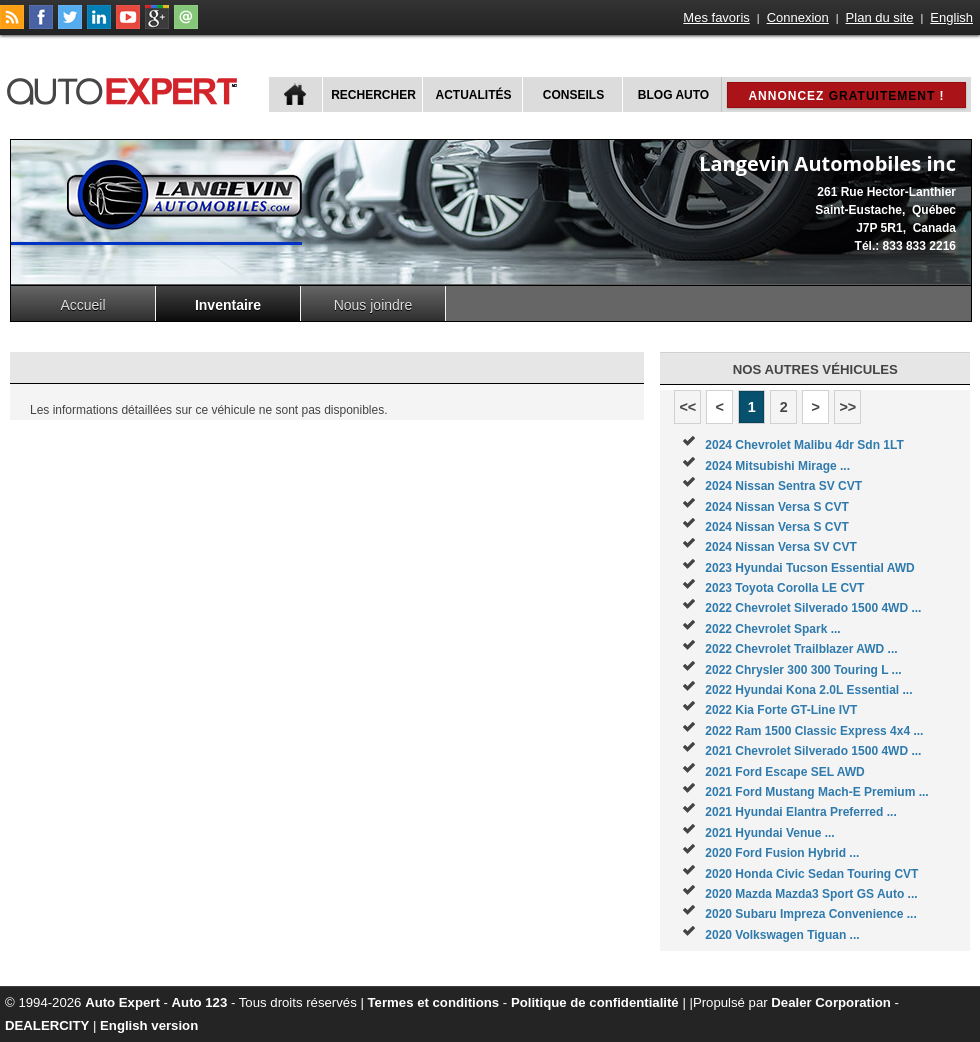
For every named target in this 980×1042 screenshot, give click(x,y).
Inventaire (228, 305)
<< (687, 407)
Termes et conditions (434, 1002)
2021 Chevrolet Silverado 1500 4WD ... (813, 751)
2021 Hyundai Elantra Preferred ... (800, 812)
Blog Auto (673, 95)
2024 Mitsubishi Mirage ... (777, 466)
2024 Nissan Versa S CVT (776, 507)
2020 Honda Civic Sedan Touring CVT (811, 874)
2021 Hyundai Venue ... (769, 833)
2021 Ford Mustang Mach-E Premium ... (816, 792)
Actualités (474, 95)
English (951, 17)
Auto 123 (200, 1002)
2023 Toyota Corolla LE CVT (784, 588)
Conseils (573, 95)
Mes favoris (716, 17)
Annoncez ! (846, 96)
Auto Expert (122, 1002)
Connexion (798, 17)
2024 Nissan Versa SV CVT (780, 547)
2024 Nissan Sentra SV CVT (783, 486)
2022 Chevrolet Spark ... (772, 629)
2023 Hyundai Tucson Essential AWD (809, 568)
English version (149, 1025)
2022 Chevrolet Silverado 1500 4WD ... (813, 608)
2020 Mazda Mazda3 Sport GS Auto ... (811, 894)
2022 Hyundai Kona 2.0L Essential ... (808, 690)
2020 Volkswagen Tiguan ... (782, 935)
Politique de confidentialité (595, 1002)
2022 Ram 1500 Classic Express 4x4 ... (814, 731)
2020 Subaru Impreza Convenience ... (810, 914)
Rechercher (373, 95)
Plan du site (880, 17)
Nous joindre (373, 305)
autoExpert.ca (126, 88)
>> (847, 407)
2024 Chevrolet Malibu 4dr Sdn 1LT (804, 445)
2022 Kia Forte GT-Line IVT (781, 710)
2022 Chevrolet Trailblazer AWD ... (801, 649)
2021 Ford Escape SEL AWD (784, 772)
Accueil (82, 305)
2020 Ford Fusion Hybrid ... (782, 853)
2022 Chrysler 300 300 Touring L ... (803, 670)
